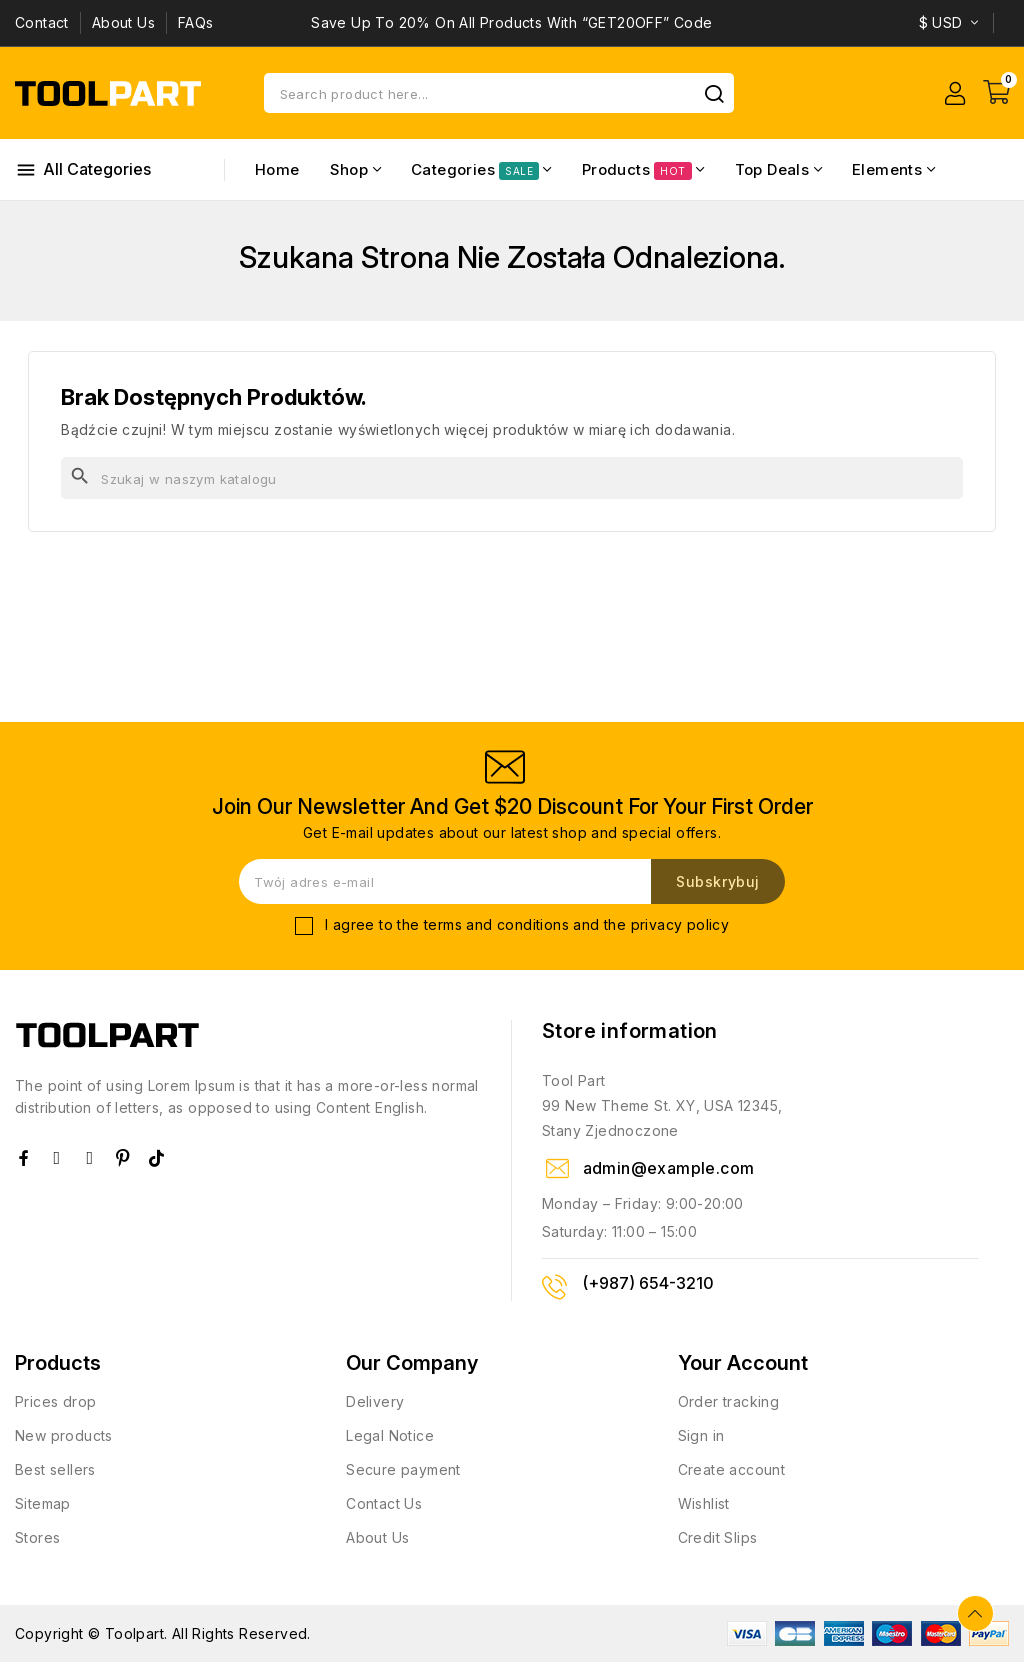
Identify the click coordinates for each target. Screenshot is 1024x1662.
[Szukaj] (512, 478)
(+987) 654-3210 (648, 1283)
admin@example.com (669, 1168)
